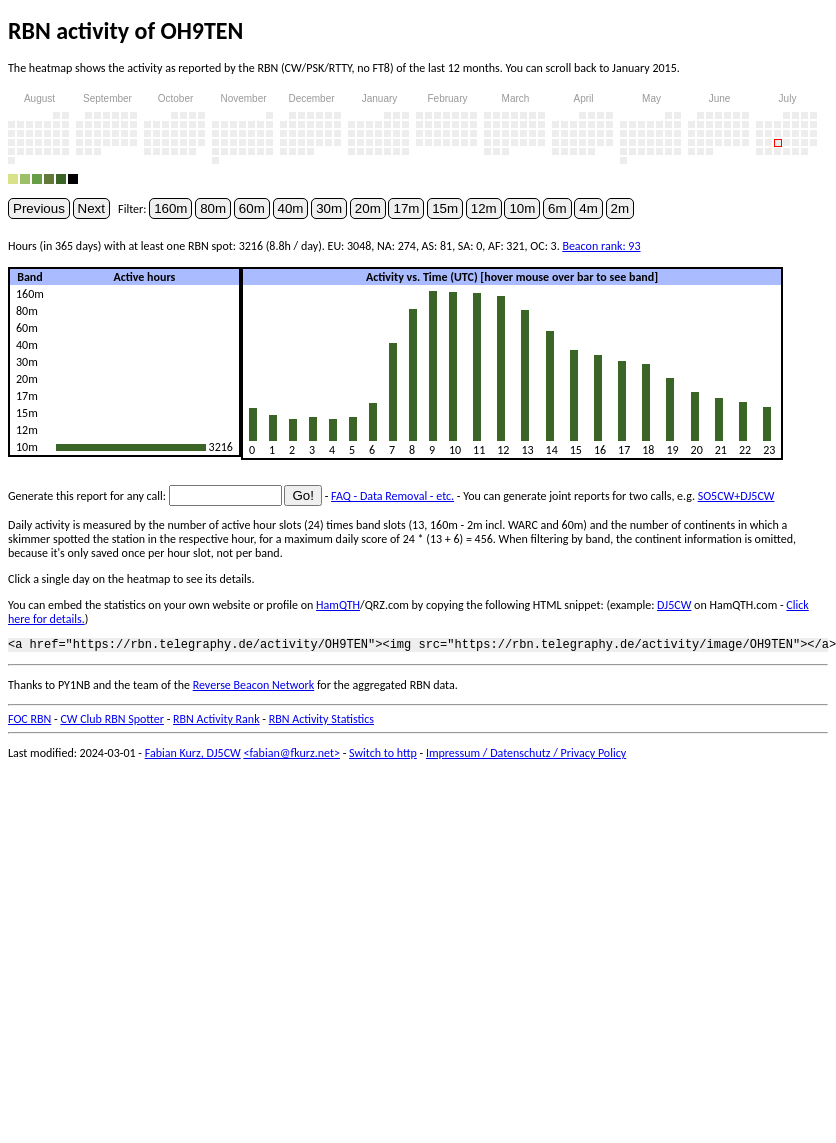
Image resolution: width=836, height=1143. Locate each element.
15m (445, 208)
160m (170, 208)
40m (291, 208)
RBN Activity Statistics (321, 722)
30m (329, 208)
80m (213, 208)
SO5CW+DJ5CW (736, 496)
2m (620, 208)
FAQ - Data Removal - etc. (392, 496)
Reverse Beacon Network (254, 688)
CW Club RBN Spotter (112, 722)
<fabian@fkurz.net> (291, 756)
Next (91, 208)
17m (406, 208)
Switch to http (383, 756)
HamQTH (338, 605)
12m (484, 208)
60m (252, 208)
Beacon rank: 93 (601, 246)
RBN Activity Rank (216, 722)
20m (368, 208)
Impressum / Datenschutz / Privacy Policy (526, 756)
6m (557, 208)
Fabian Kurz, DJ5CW (193, 756)
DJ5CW (674, 605)
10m (522, 208)
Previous (39, 208)
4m (588, 208)
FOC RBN (29, 722)
